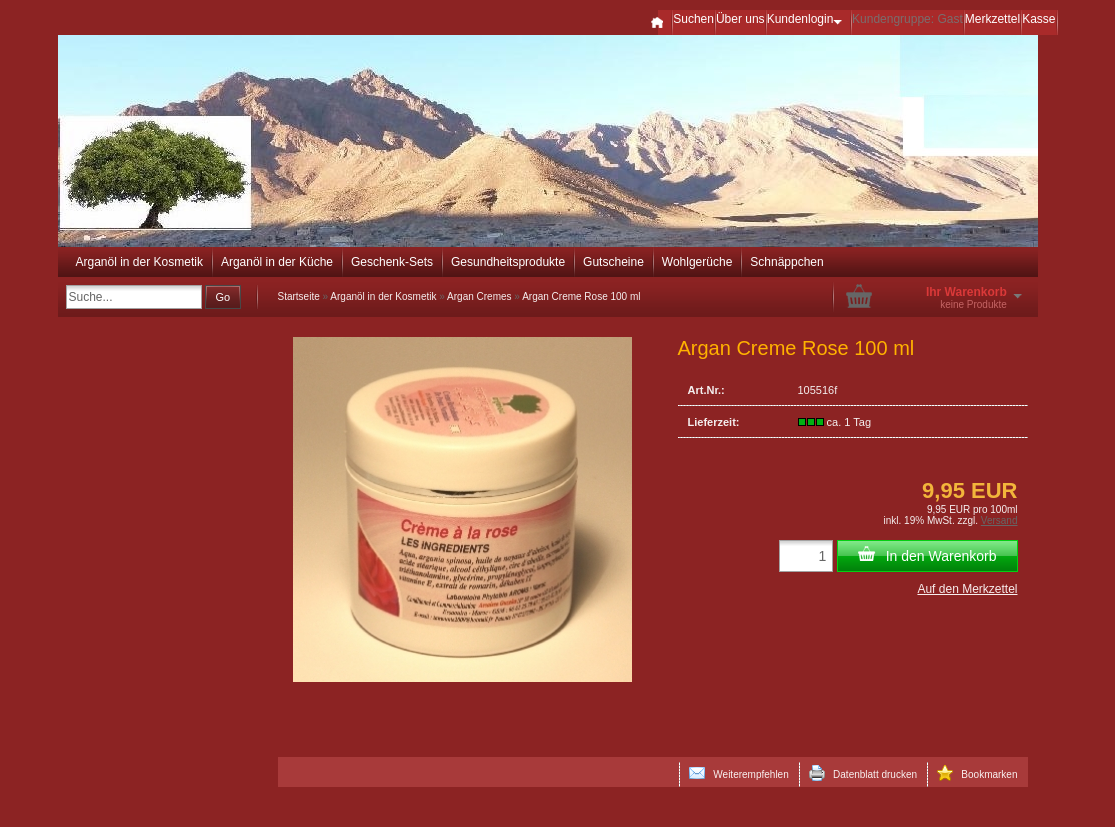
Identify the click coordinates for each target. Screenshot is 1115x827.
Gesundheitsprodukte (508, 262)
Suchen (693, 19)
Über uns (740, 19)
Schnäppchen (786, 262)
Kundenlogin (808, 19)
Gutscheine (613, 262)
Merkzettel (992, 19)
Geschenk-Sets (392, 262)
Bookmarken (977, 773)
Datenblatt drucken (863, 773)
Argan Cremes (479, 296)
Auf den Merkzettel (967, 589)
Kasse (1038, 19)
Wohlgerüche (697, 262)
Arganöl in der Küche (277, 262)
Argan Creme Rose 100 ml (581, 296)
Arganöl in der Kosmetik (139, 262)
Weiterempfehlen (739, 773)
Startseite (299, 296)
